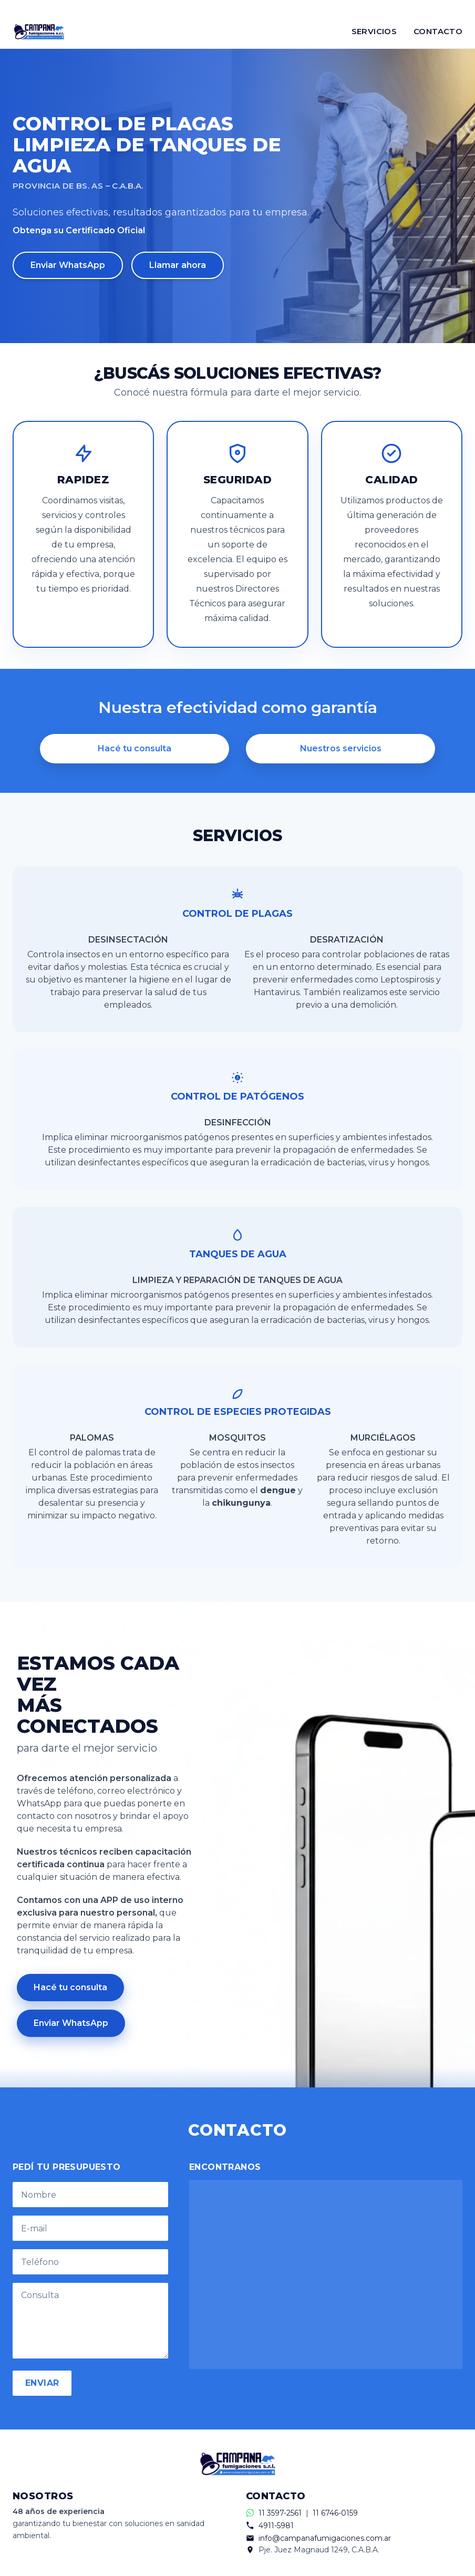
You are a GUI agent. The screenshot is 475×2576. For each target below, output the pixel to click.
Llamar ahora (177, 265)
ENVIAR (42, 2383)
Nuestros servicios (340, 748)
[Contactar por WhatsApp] (237, 7)
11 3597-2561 (280, 2513)
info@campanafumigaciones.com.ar (325, 2538)
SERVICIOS (374, 31)
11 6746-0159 (335, 2513)
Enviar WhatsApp (67, 265)
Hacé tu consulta (134, 748)
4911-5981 (276, 2525)
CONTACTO (438, 31)
